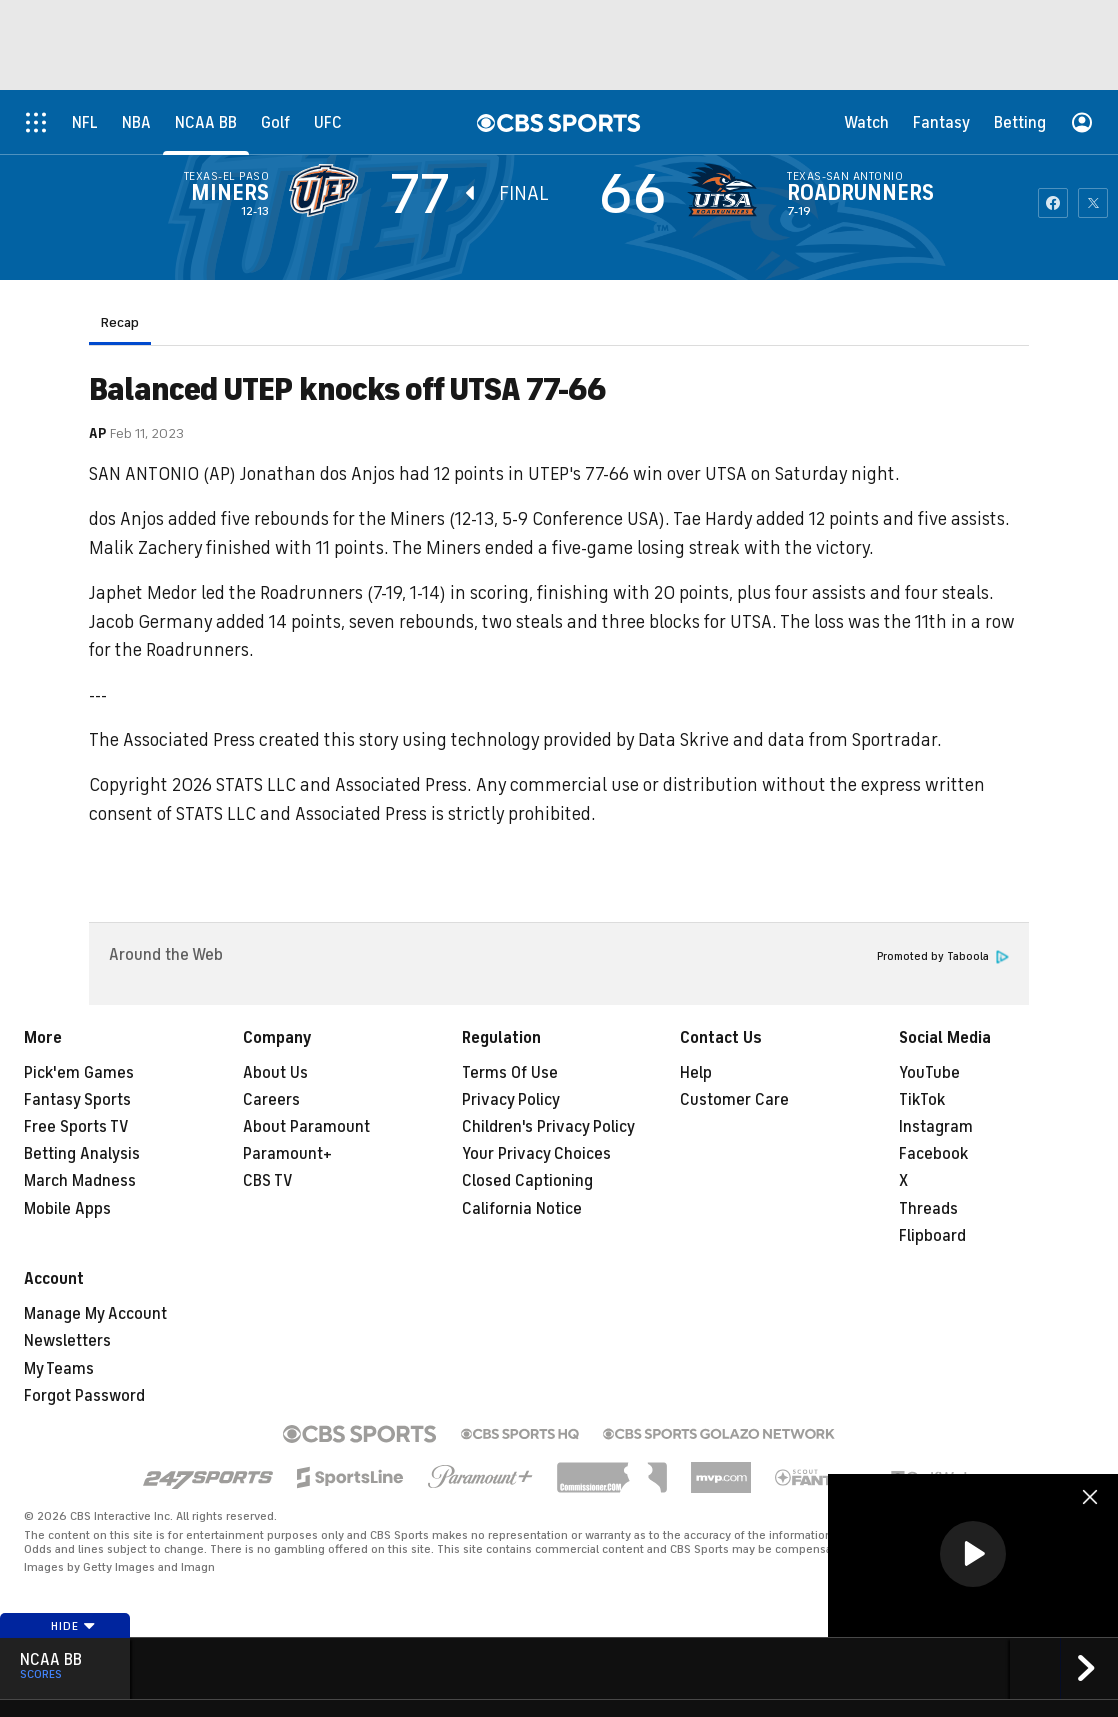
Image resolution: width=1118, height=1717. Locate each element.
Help (696, 1073)
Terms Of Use (510, 1073)
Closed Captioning (527, 1181)
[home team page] (727, 190)
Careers (271, 1100)
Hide (73, 1626)
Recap (120, 322)
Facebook (933, 1154)
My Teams (59, 1369)
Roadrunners (860, 193)
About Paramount (306, 1127)
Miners (230, 193)
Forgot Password (84, 1396)
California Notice (522, 1209)
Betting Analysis (82, 1154)
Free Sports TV (76, 1127)
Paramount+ (287, 1154)
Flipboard (932, 1236)
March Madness (80, 1181)
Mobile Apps (67, 1209)
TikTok (922, 1100)
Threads (928, 1209)
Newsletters (67, 1341)
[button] (973, 1554)
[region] (973, 1555)
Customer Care (734, 1100)
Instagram (936, 1127)
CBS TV (268, 1181)
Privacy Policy (511, 1100)
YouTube (929, 1073)
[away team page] (329, 190)
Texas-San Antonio (845, 176)
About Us (275, 1073)
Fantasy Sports (77, 1100)
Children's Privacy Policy (548, 1127)
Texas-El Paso (226, 176)
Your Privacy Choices (536, 1154)
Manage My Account (95, 1314)
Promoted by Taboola (943, 956)
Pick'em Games (79, 1073)
